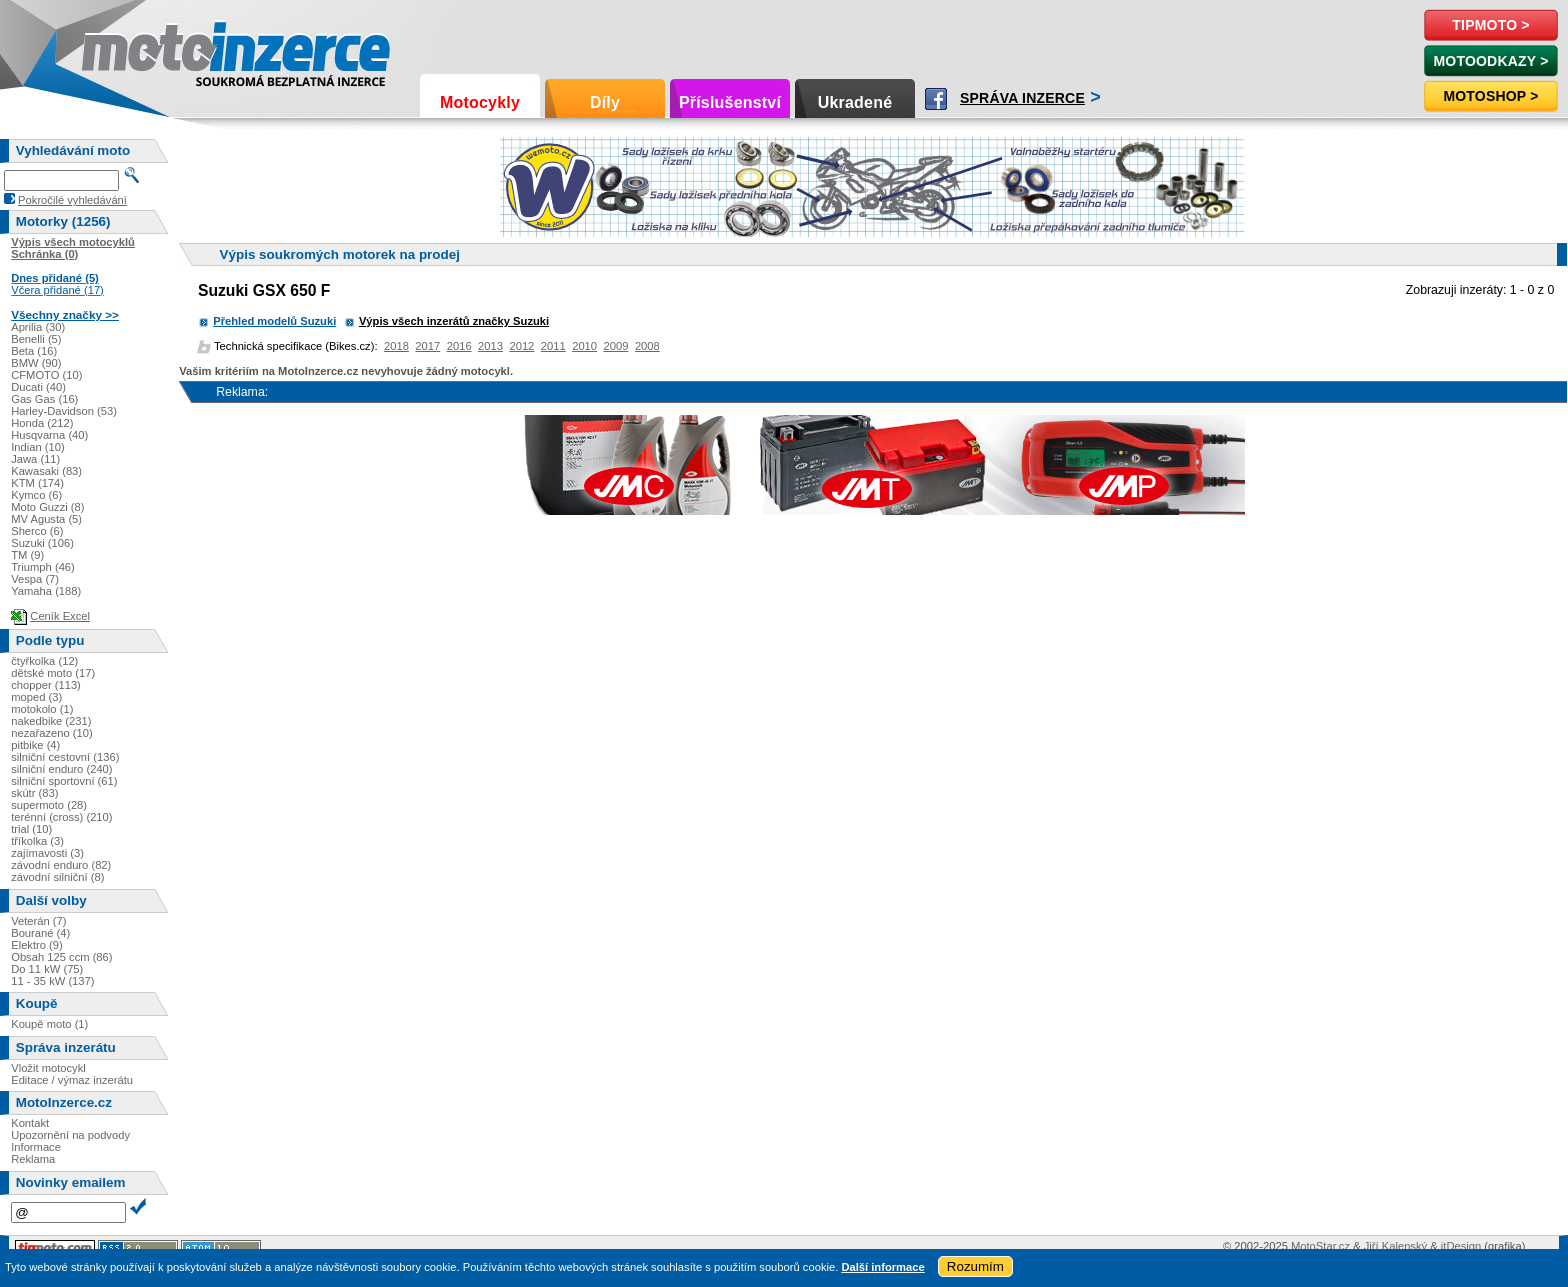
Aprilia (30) (38, 327)
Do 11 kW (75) (47, 969)
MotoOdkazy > (1490, 61)
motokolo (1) (42, 709)
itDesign (1461, 1246)
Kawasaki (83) (46, 471)
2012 (521, 346)
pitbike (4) (35, 745)
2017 (427, 346)
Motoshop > (1490, 96)
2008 (647, 346)
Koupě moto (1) (49, 1024)
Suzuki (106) (42, 543)
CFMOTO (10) (46, 375)
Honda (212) (42, 423)
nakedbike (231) (51, 721)
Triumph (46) (43, 567)
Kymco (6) (36, 495)
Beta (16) (34, 351)
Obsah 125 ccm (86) (61, 957)
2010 (584, 346)
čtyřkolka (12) (44, 661)
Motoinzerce (124, 49)
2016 (459, 346)
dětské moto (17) (53, 673)
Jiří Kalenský (1395, 1246)
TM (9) (27, 555)
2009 (616, 346)
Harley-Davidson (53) (64, 411)
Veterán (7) (38, 921)
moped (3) (36, 697)
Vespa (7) (35, 579)
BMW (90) (36, 363)
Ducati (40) (38, 387)
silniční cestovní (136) (65, 757)
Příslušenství (730, 102)
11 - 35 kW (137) (52, 981)
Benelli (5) (36, 339)
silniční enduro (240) (61, 769)
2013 (490, 346)
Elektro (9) (37, 945)
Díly (605, 102)
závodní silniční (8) (57, 877)
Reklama (33, 1159)
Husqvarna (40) (49, 435)
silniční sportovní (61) (64, 781)
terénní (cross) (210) (61, 817)
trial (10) (31, 829)
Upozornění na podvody (70, 1135)
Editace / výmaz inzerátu (72, 1080)
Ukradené (855, 102)
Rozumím (975, 1266)
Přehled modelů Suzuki (274, 321)
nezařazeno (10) (51, 733)
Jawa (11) (35, 459)
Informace (36, 1147)
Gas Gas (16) (44, 399)
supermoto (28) (49, 805)
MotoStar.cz (1320, 1246)
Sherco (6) (37, 531)
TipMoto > (1490, 25)
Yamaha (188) (46, 591)
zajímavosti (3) (47, 853)
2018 (396, 346)
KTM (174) (37, 483)
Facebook (936, 99)
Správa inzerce (1022, 98)
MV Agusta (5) (46, 519)
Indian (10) (38, 447)
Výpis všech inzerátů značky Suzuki (454, 321)
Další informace (882, 1267)
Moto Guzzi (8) (47, 507)
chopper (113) (46, 685)
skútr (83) (34, 793)
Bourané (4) (40, 933)
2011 (553, 346)
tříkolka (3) (37, 841)
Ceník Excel (60, 616)
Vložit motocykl (48, 1068)
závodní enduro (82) (61, 865)
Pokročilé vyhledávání (72, 200)
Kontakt (30, 1123)
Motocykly (480, 102)
